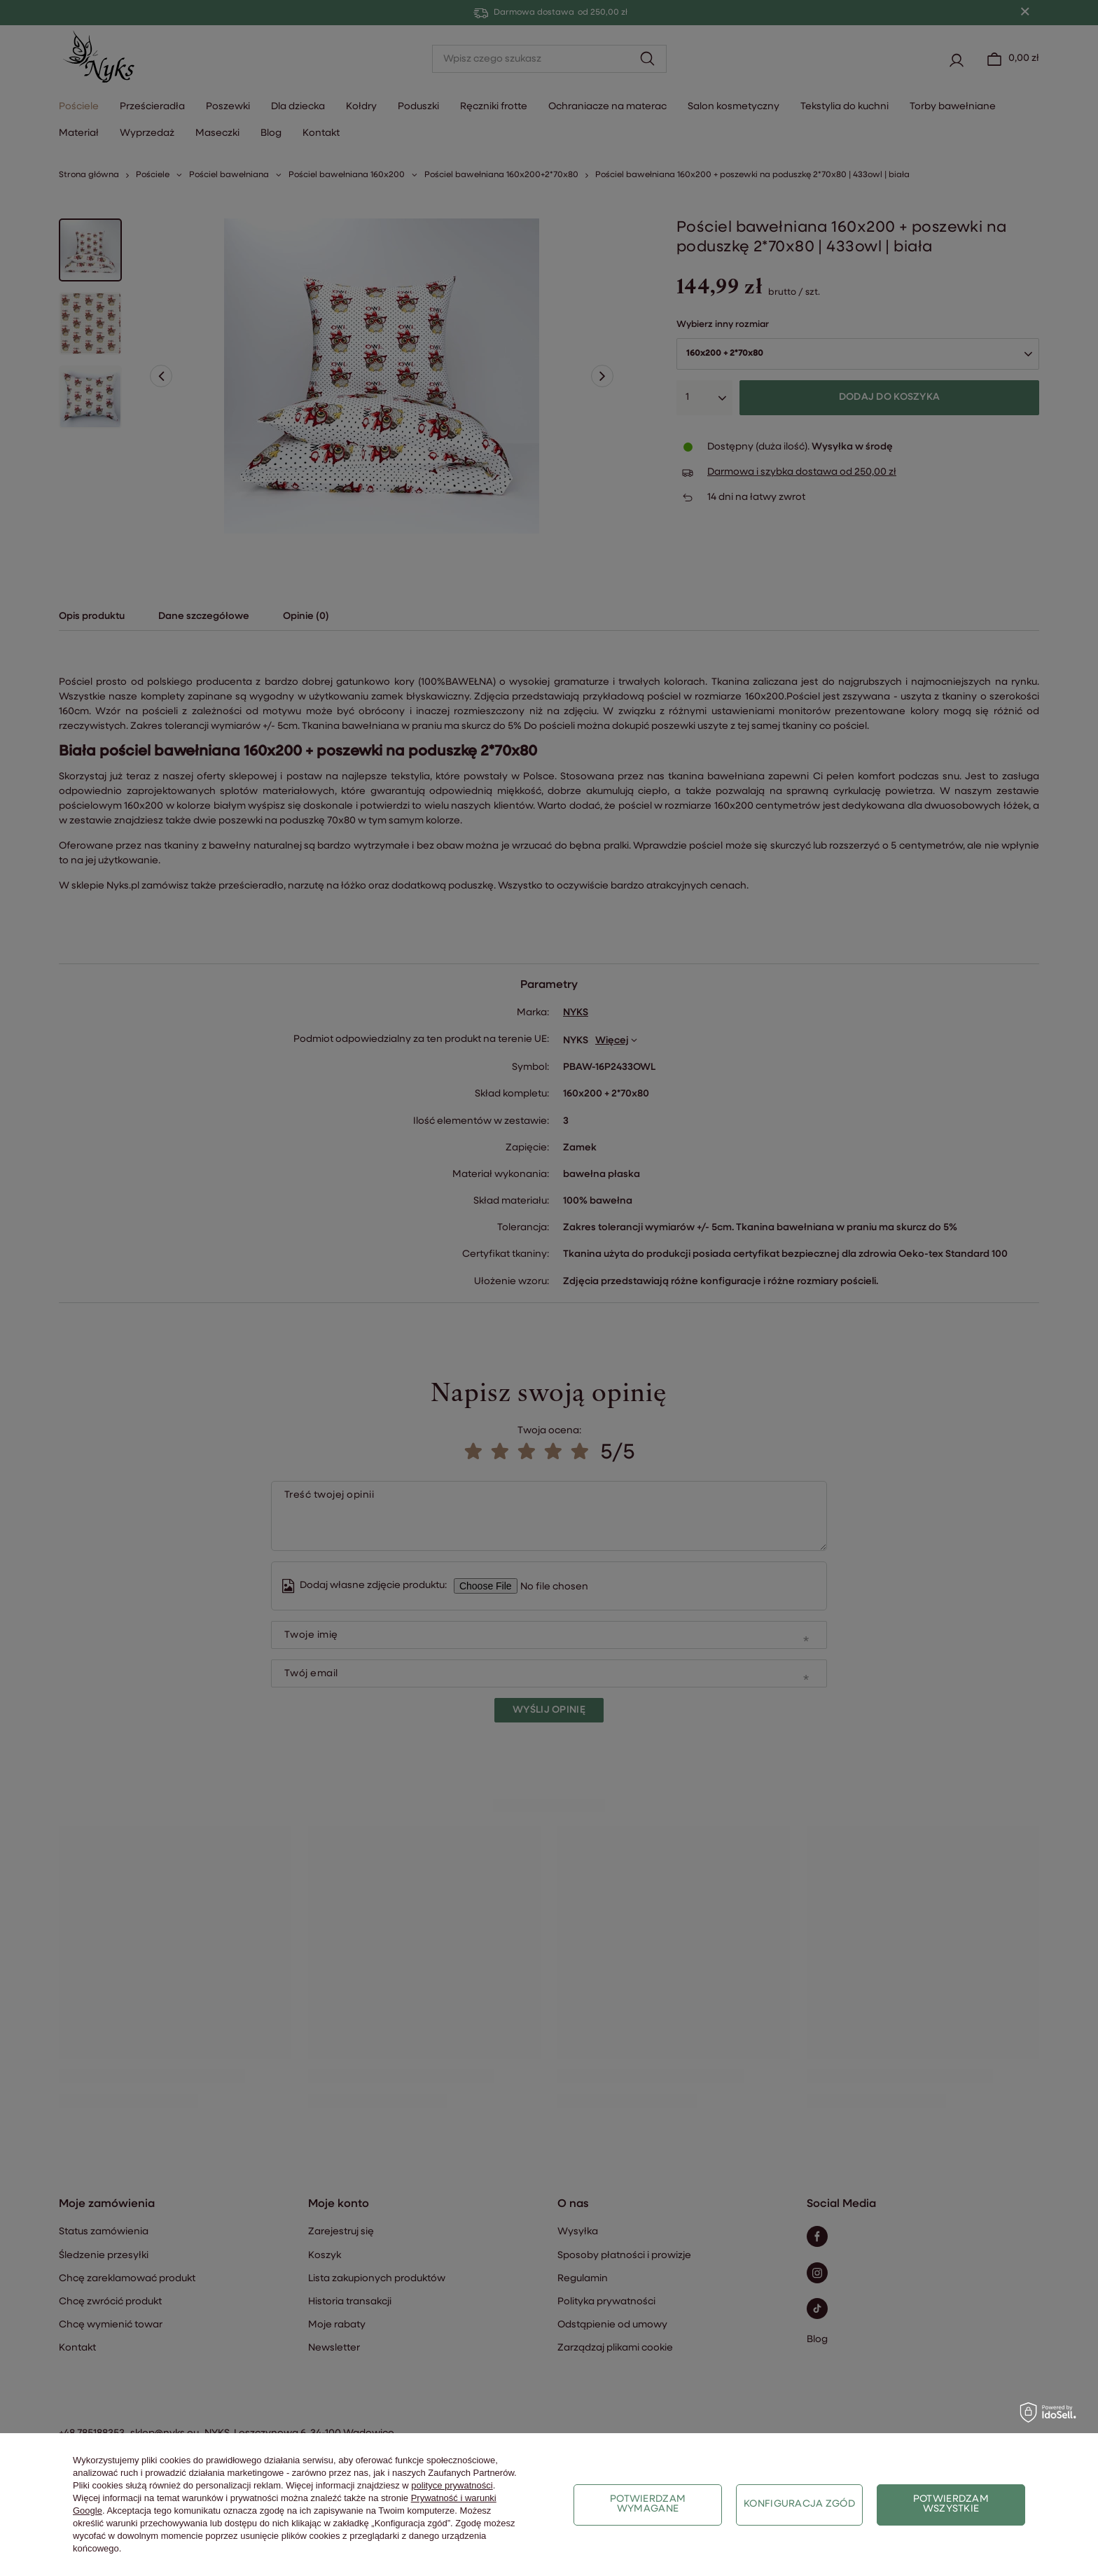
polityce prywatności (451, 2485)
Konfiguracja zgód (799, 2504)
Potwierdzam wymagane (648, 2504)
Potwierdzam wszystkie (951, 2504)
